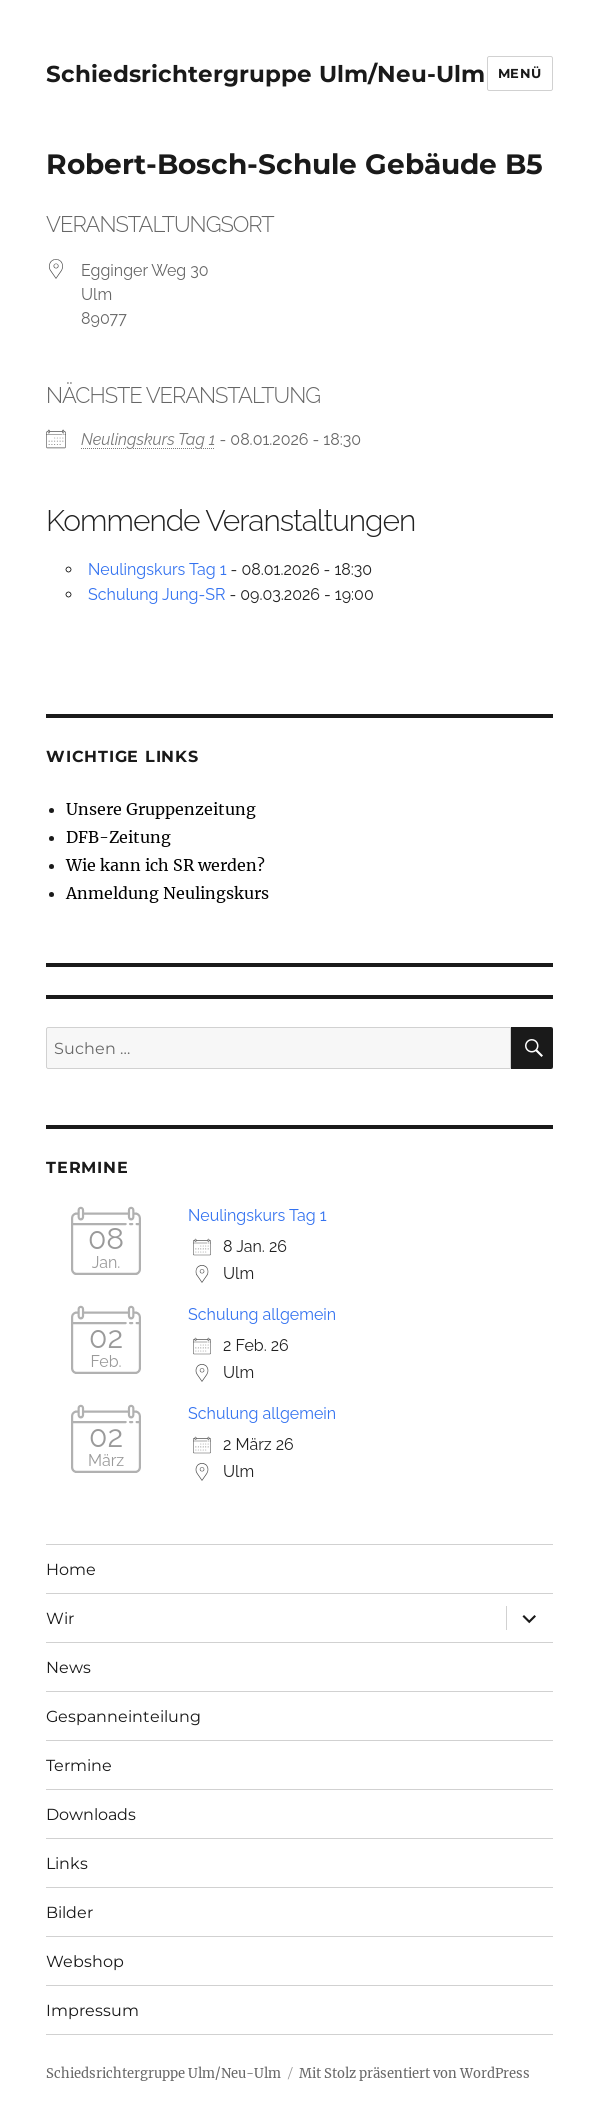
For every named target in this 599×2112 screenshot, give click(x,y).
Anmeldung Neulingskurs (167, 893)
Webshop (85, 1961)
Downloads (91, 1814)
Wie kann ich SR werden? (165, 865)
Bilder (69, 1912)
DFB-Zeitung (118, 837)
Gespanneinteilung (123, 1716)
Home (71, 1569)
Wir (60, 1618)
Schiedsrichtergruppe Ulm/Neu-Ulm (265, 74)
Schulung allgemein (262, 1314)
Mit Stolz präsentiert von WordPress (414, 2073)
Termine (79, 1765)
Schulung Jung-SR (156, 594)
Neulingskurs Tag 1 (148, 439)
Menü (520, 73)
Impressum (92, 2010)
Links (67, 1863)
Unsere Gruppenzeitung (161, 809)
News (68, 1667)
